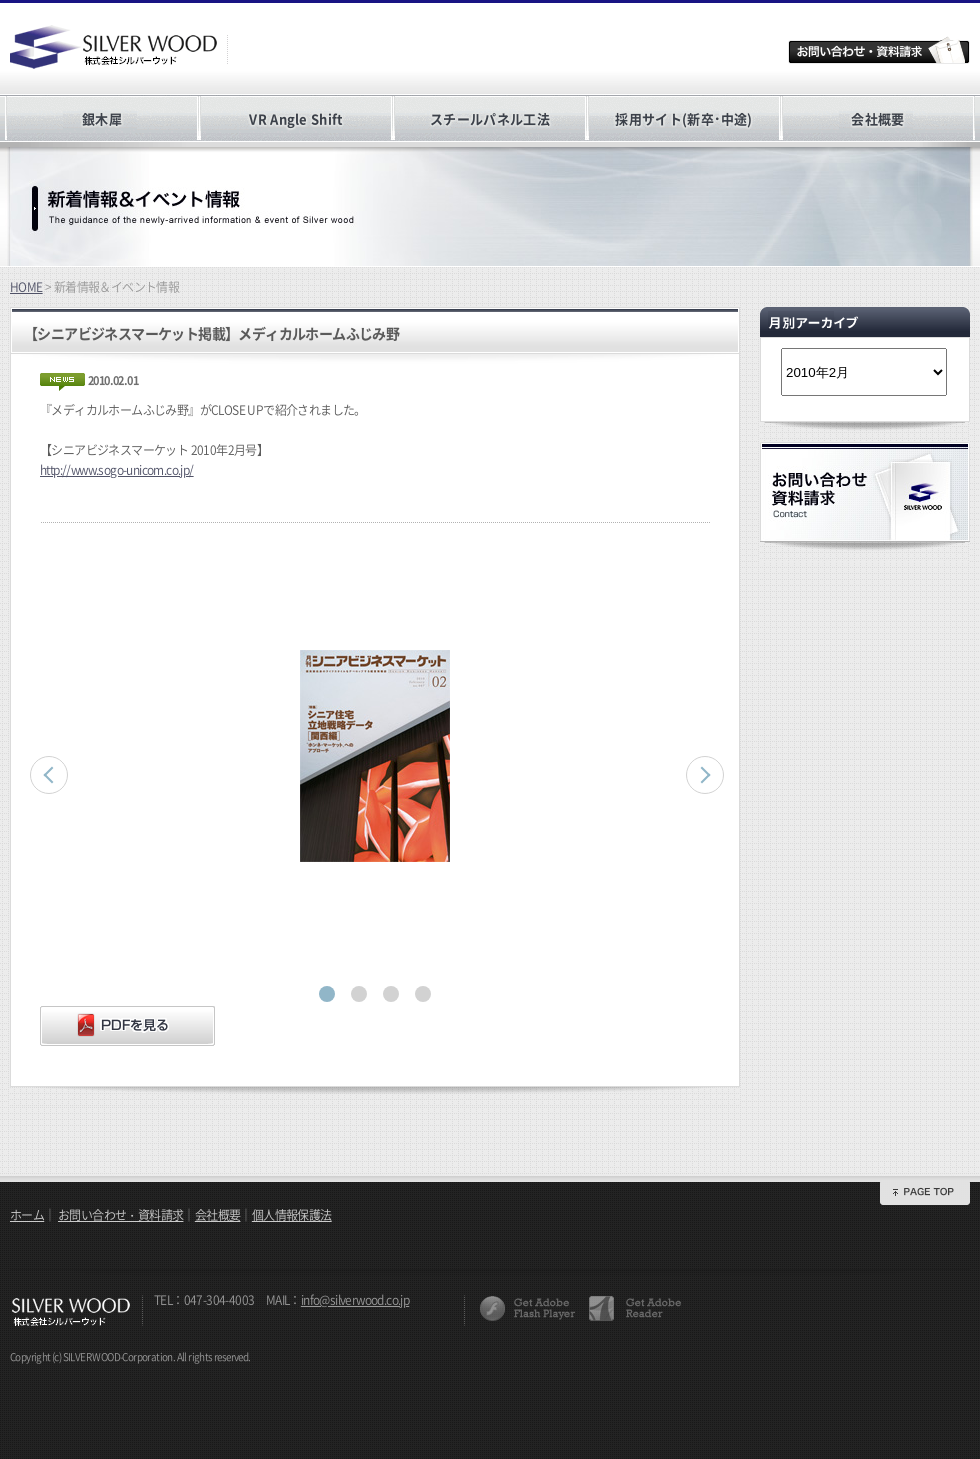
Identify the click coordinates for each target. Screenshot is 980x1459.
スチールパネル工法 (490, 118)
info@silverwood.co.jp (355, 1300)
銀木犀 (102, 118)
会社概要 (877, 118)
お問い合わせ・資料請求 (120, 1215)
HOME (26, 287)
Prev (49, 775)
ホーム (27, 1215)
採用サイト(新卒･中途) (683, 118)
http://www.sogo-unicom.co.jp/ (117, 470)
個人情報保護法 (292, 1215)
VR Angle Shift (295, 118)
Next (705, 775)
